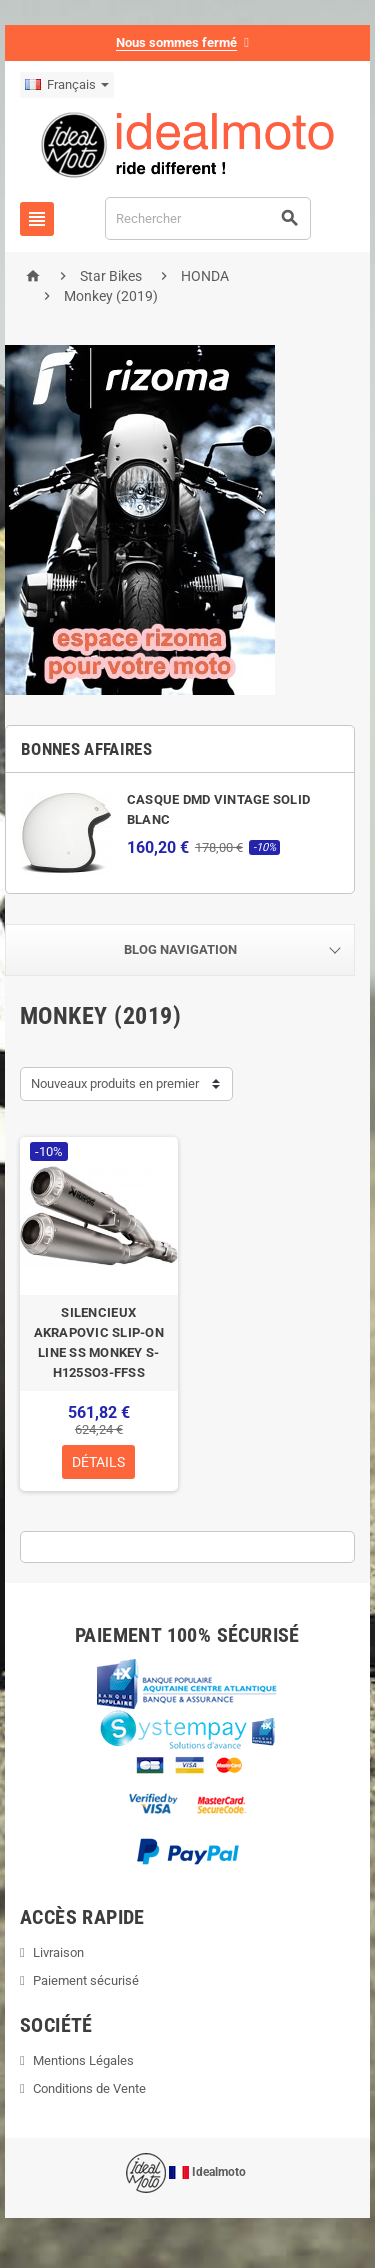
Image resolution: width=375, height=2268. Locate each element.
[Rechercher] (208, 218)
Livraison (58, 1952)
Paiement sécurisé (86, 1980)
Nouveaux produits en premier (115, 1083)
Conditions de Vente (89, 2088)
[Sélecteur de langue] (67, 85)
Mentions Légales (83, 2060)
